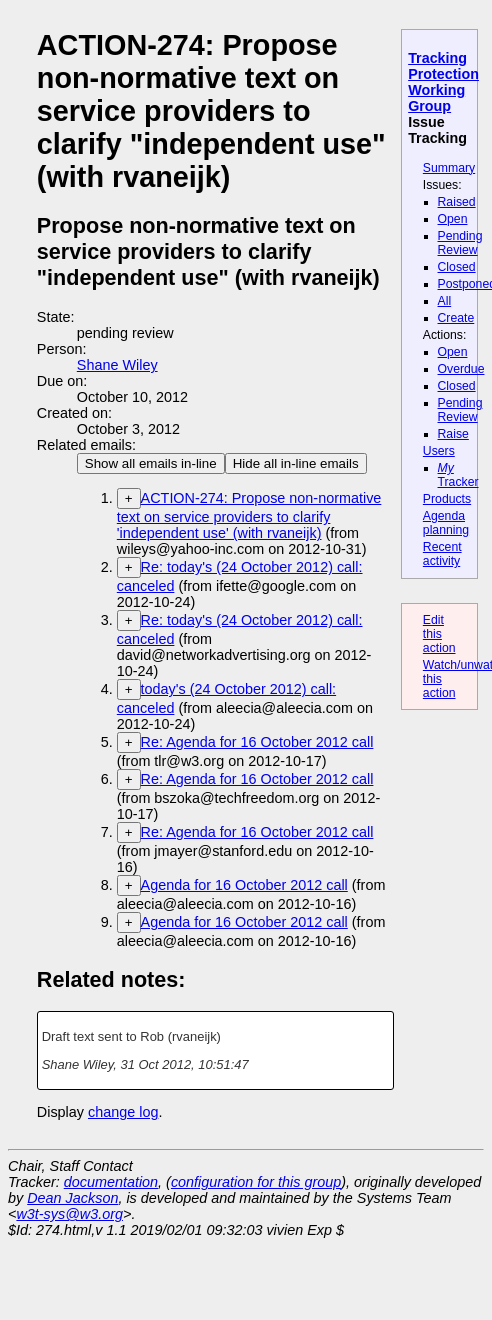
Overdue (461, 369)
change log (123, 1112)
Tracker (458, 475)
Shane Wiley (117, 365)
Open (453, 219)
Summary (449, 168)
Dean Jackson (72, 1198)
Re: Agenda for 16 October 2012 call (257, 742)
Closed (457, 267)
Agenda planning (446, 523)
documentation (111, 1182)
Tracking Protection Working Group (443, 82)
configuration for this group (256, 1182)
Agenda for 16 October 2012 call (244, 885)
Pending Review (460, 243)
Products (447, 499)
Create (456, 318)
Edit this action (439, 634)
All (445, 301)
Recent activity (442, 554)
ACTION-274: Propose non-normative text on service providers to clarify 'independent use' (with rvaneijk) (249, 515)
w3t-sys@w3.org (69, 1214)
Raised (457, 202)
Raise (453, 434)
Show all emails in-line (151, 463)
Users (439, 451)
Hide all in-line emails (296, 463)
